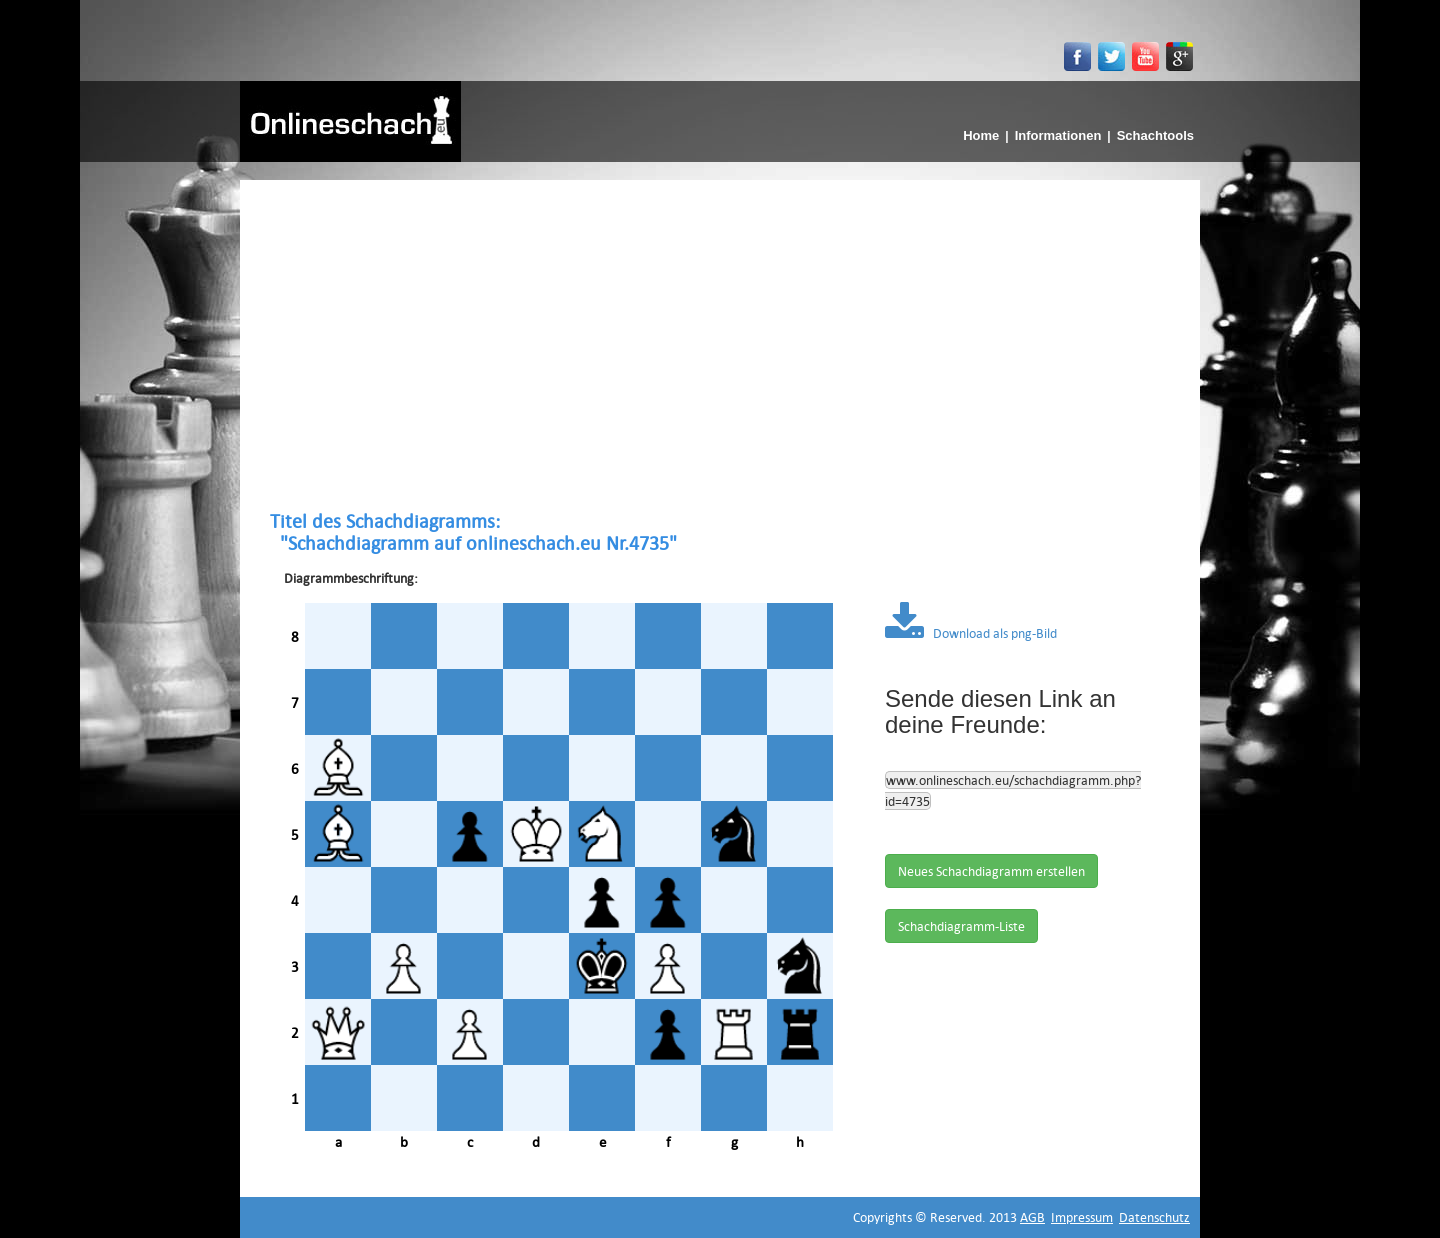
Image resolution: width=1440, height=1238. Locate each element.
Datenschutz (1154, 1217)
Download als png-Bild (971, 633)
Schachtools (1155, 135)
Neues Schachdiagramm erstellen (991, 871)
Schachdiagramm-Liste (961, 926)
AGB (1032, 1217)
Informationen (1058, 135)
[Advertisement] (720, 345)
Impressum (1082, 1217)
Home (981, 135)
